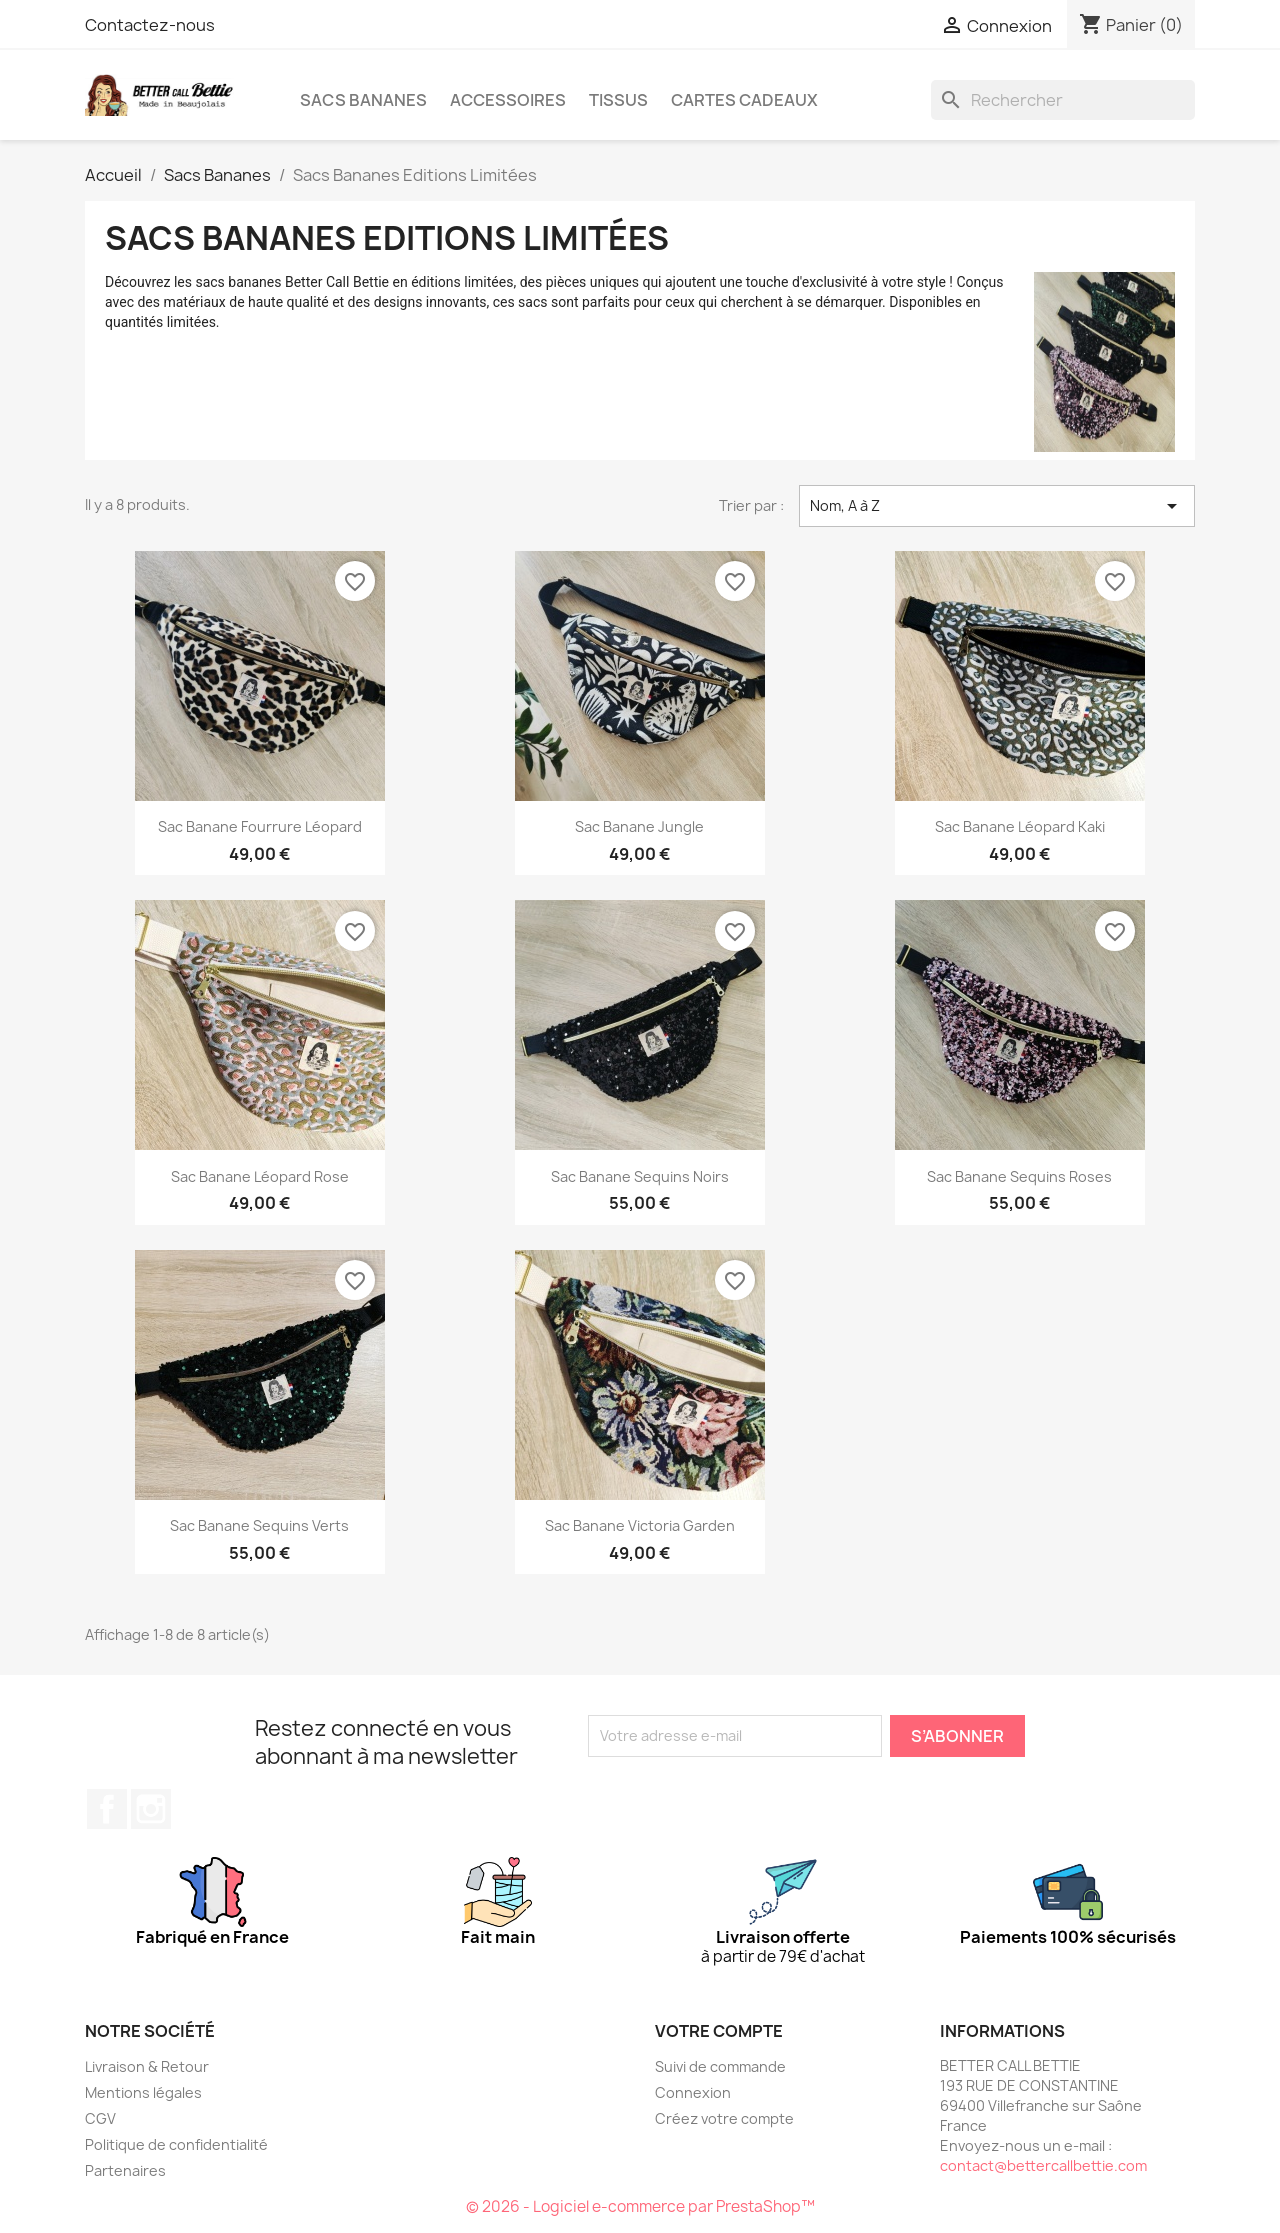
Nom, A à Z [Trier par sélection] (997, 506)
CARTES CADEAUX (744, 100)
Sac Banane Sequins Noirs (640, 1176)
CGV (100, 2118)
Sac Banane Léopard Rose (260, 1176)
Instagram (151, 1809)
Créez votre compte (724, 2118)
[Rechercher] (1063, 100)
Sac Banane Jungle (639, 826)
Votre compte (719, 2031)
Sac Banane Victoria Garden (640, 1525)
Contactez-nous (150, 25)
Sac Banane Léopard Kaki (1020, 826)
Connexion (693, 2092)
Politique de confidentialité (176, 2144)
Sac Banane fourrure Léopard (260, 826)
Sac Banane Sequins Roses (1019, 1176)
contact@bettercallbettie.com (1043, 2165)
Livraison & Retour (147, 2066)
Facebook (107, 1809)
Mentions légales (143, 2092)
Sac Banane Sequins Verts (259, 1525)
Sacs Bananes (363, 100)
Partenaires (125, 2170)
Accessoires (508, 100)
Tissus (618, 100)
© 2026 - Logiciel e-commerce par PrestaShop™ (640, 2206)
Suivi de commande (720, 2066)
